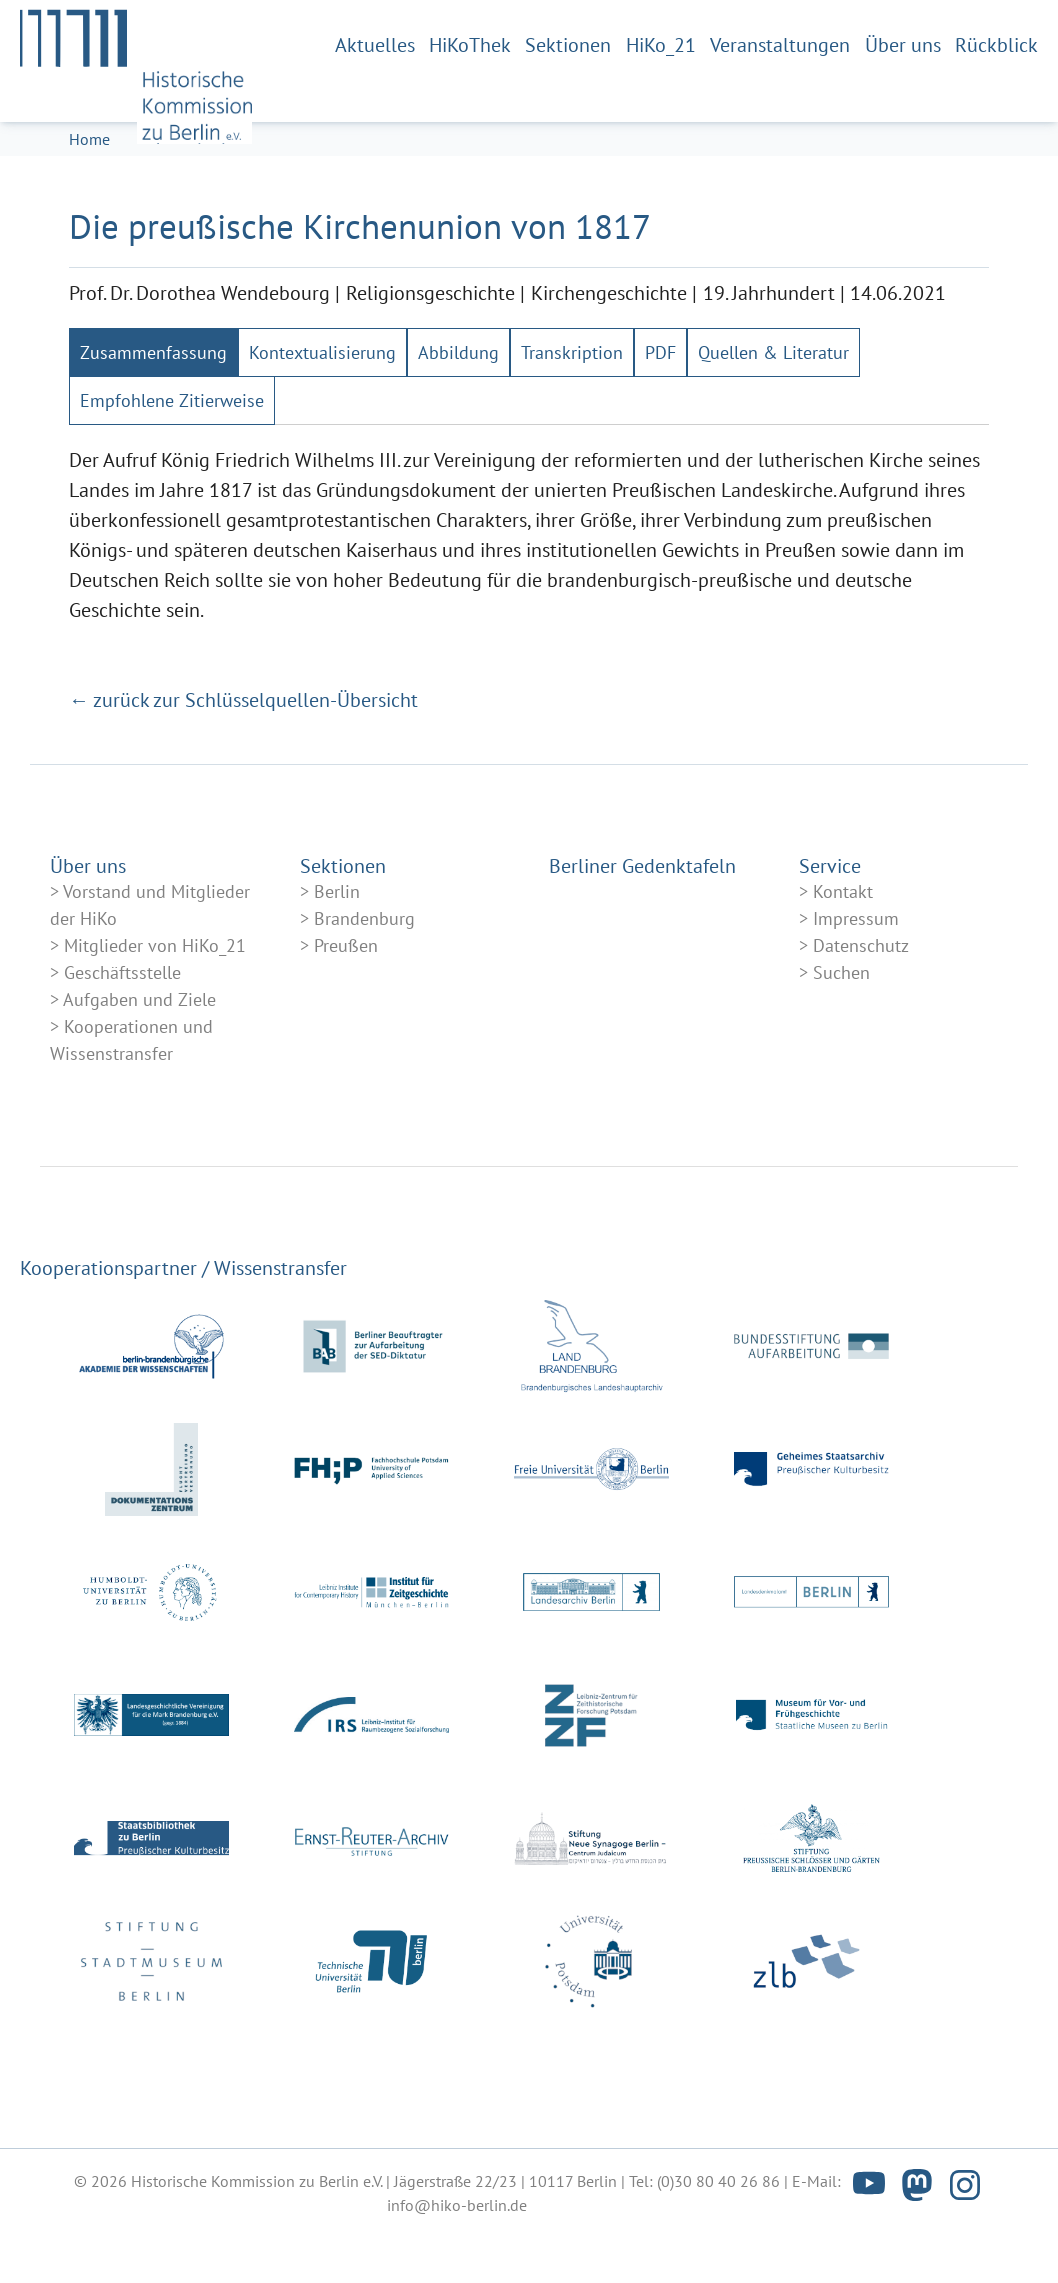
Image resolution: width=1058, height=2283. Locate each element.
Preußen (346, 1007)
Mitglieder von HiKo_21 (155, 1007)
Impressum (856, 980)
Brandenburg (364, 980)
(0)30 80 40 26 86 (718, 2243)
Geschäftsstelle (122, 1034)
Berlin (337, 953)
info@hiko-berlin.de (457, 2267)
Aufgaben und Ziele (139, 1061)
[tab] (153, 414)
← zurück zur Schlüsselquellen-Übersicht (243, 762)
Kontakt (843, 953)
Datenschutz (861, 1007)
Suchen (841, 1034)
